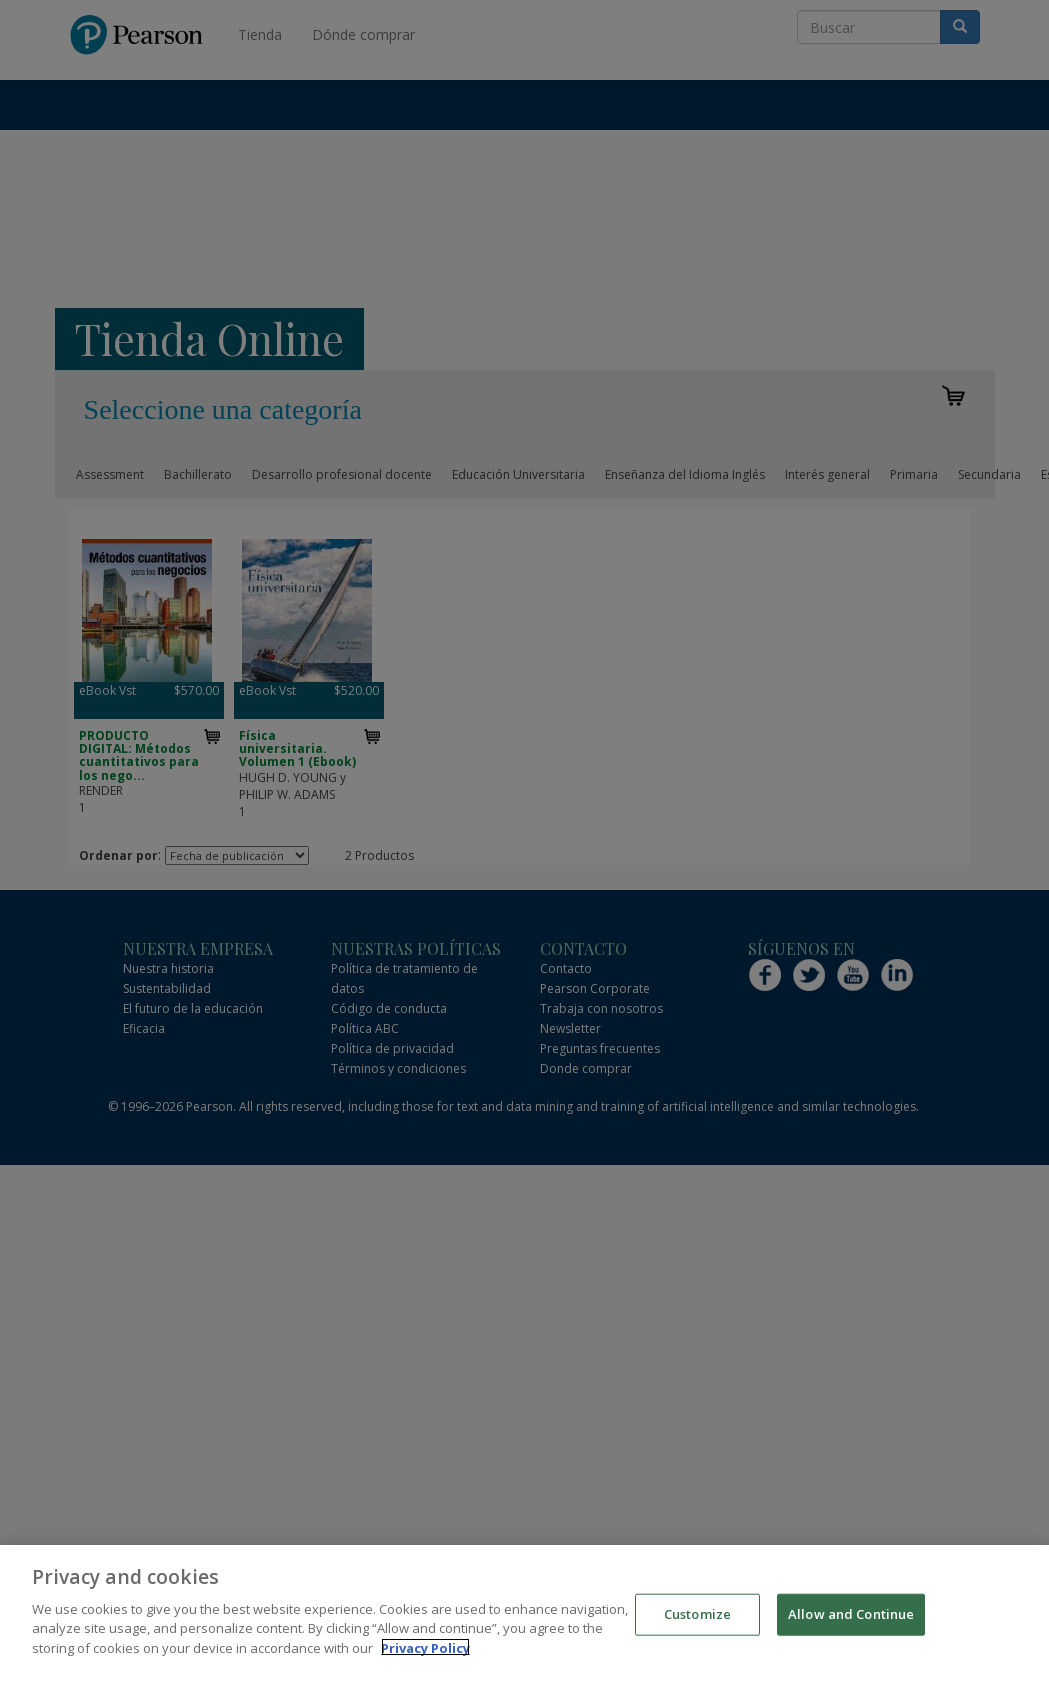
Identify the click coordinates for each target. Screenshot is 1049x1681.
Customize (697, 1622)
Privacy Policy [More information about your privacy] (425, 1656)
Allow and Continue (851, 1622)
